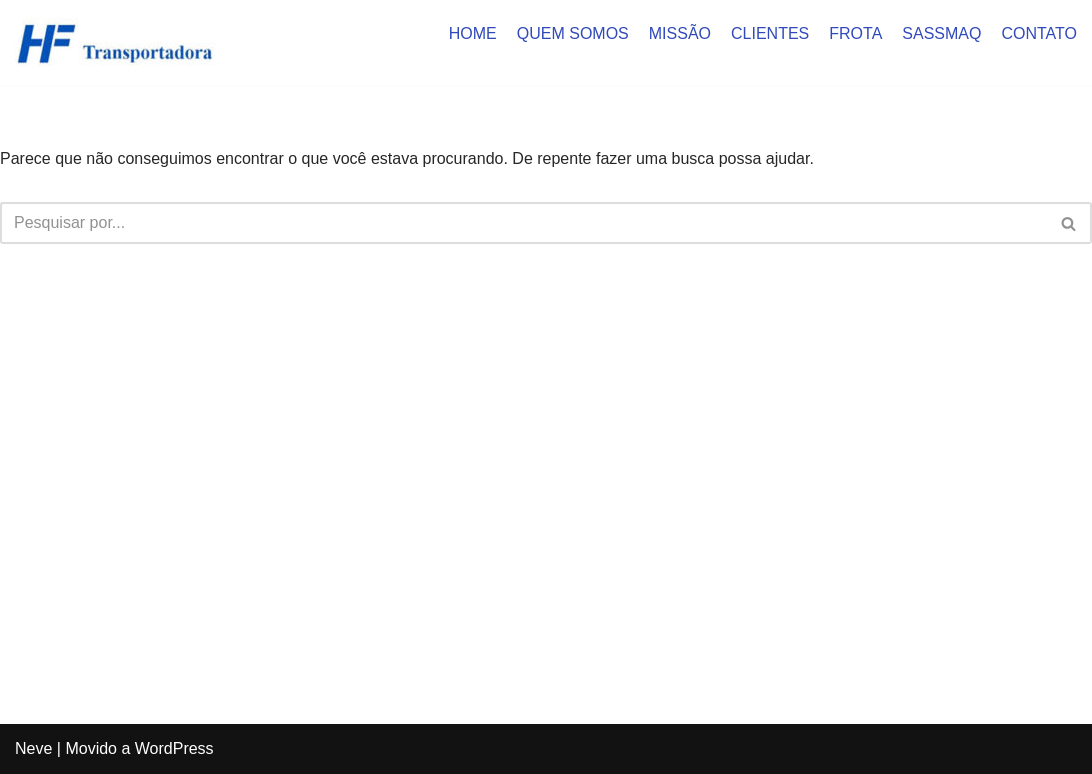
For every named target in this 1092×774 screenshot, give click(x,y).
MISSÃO (680, 33)
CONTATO (1039, 33)
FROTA (855, 33)
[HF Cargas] (115, 42)
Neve (33, 748)
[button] (1068, 223)
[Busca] (523, 223)
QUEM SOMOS (573, 33)
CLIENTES (770, 33)
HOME (473, 33)
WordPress (174, 748)
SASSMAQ (941, 33)
